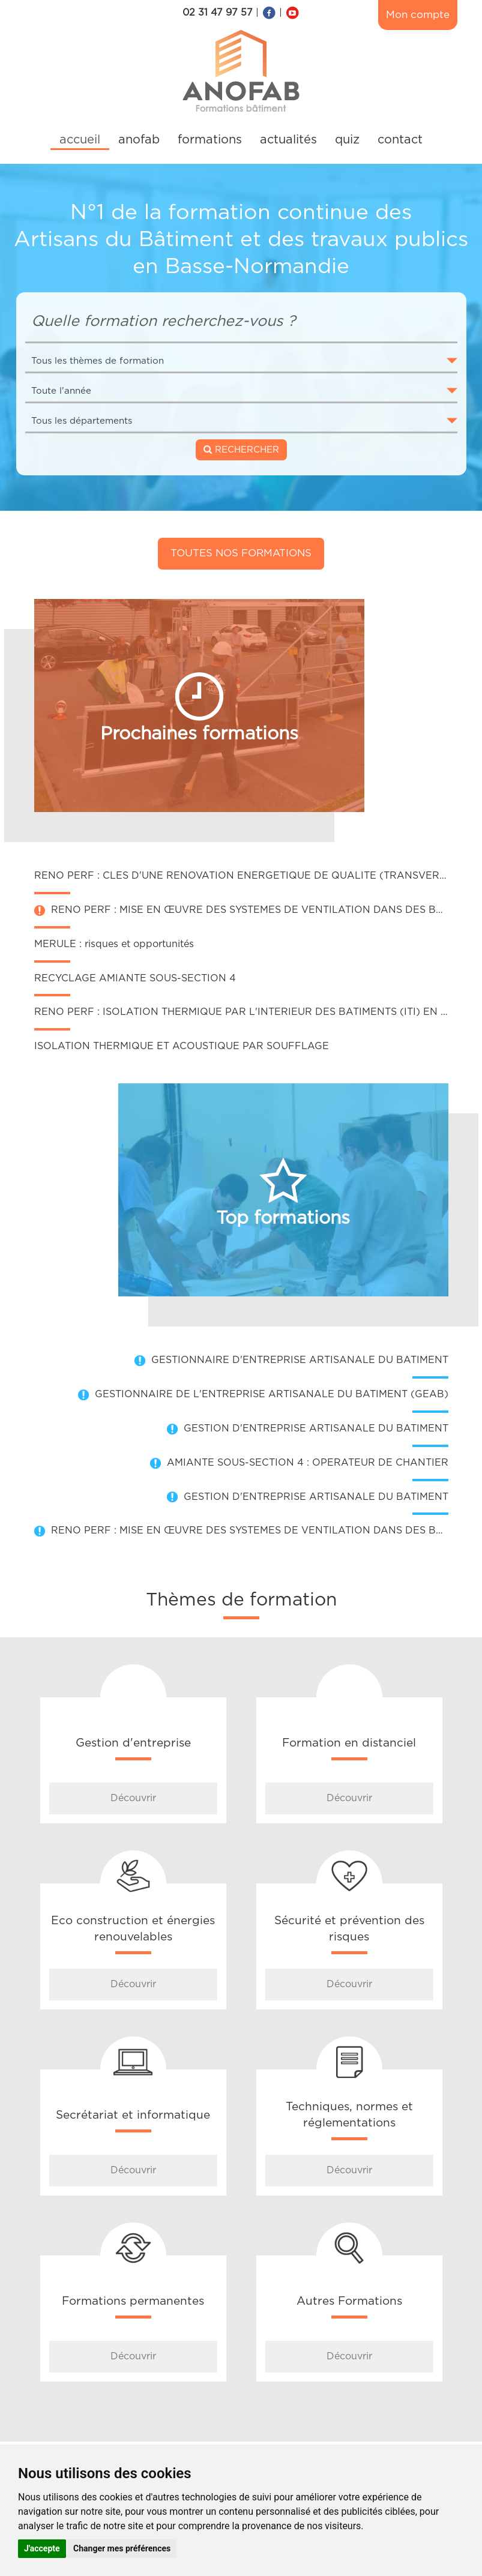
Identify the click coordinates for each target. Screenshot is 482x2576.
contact (400, 140)
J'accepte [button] (42, 2548)
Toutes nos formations (241, 553)
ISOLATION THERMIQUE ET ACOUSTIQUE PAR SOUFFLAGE (181, 1046)
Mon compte (418, 15)
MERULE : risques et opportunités (114, 944)
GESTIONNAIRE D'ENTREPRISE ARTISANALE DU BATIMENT (299, 1360)
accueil (79, 140)
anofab (139, 140)
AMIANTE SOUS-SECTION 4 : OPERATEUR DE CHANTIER (307, 1462)
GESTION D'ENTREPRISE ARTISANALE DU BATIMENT (316, 1428)
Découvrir (133, 1798)
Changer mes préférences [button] (121, 2548)
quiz (347, 140)
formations (210, 140)
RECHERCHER (241, 449)
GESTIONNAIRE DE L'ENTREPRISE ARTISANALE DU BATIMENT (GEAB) (271, 1394)
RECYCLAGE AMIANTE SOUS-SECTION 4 (135, 978)
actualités (288, 140)
